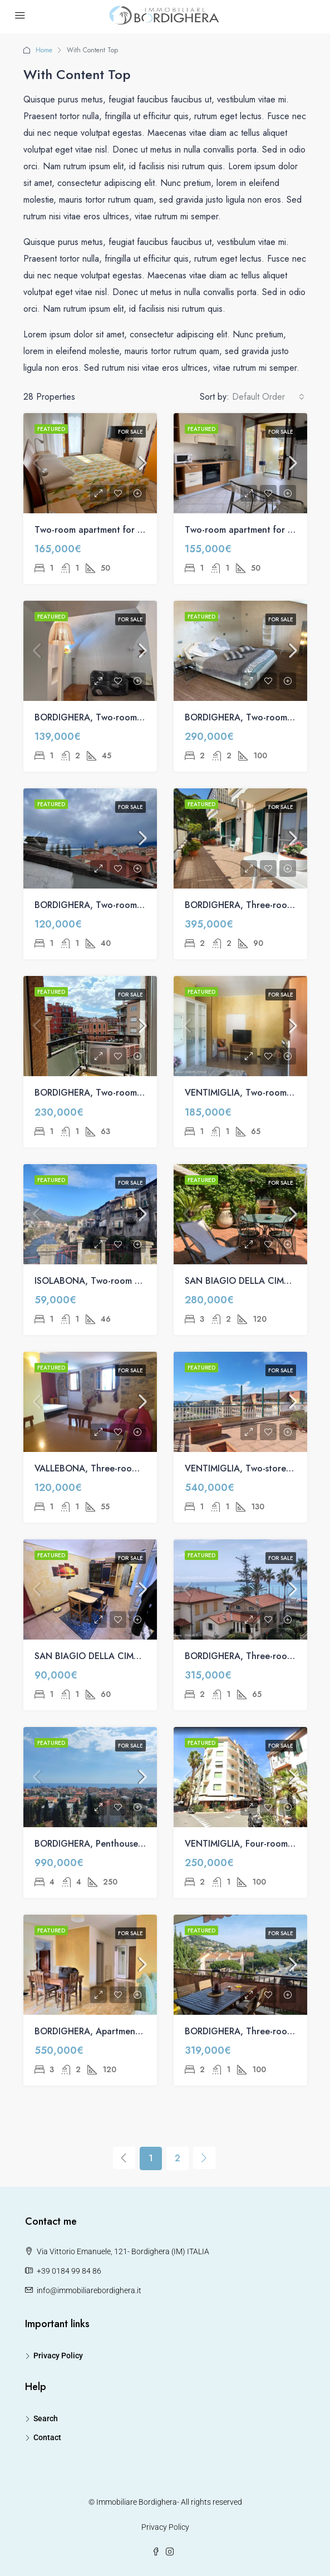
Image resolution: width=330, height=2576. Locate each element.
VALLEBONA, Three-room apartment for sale (125, 1468)
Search (45, 2418)
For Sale (130, 432)
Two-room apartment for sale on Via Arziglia (125, 529)
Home (44, 50)
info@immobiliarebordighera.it (89, 2290)
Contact (47, 2437)
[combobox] (268, 397)
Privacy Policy (58, 2355)
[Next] (204, 2158)
